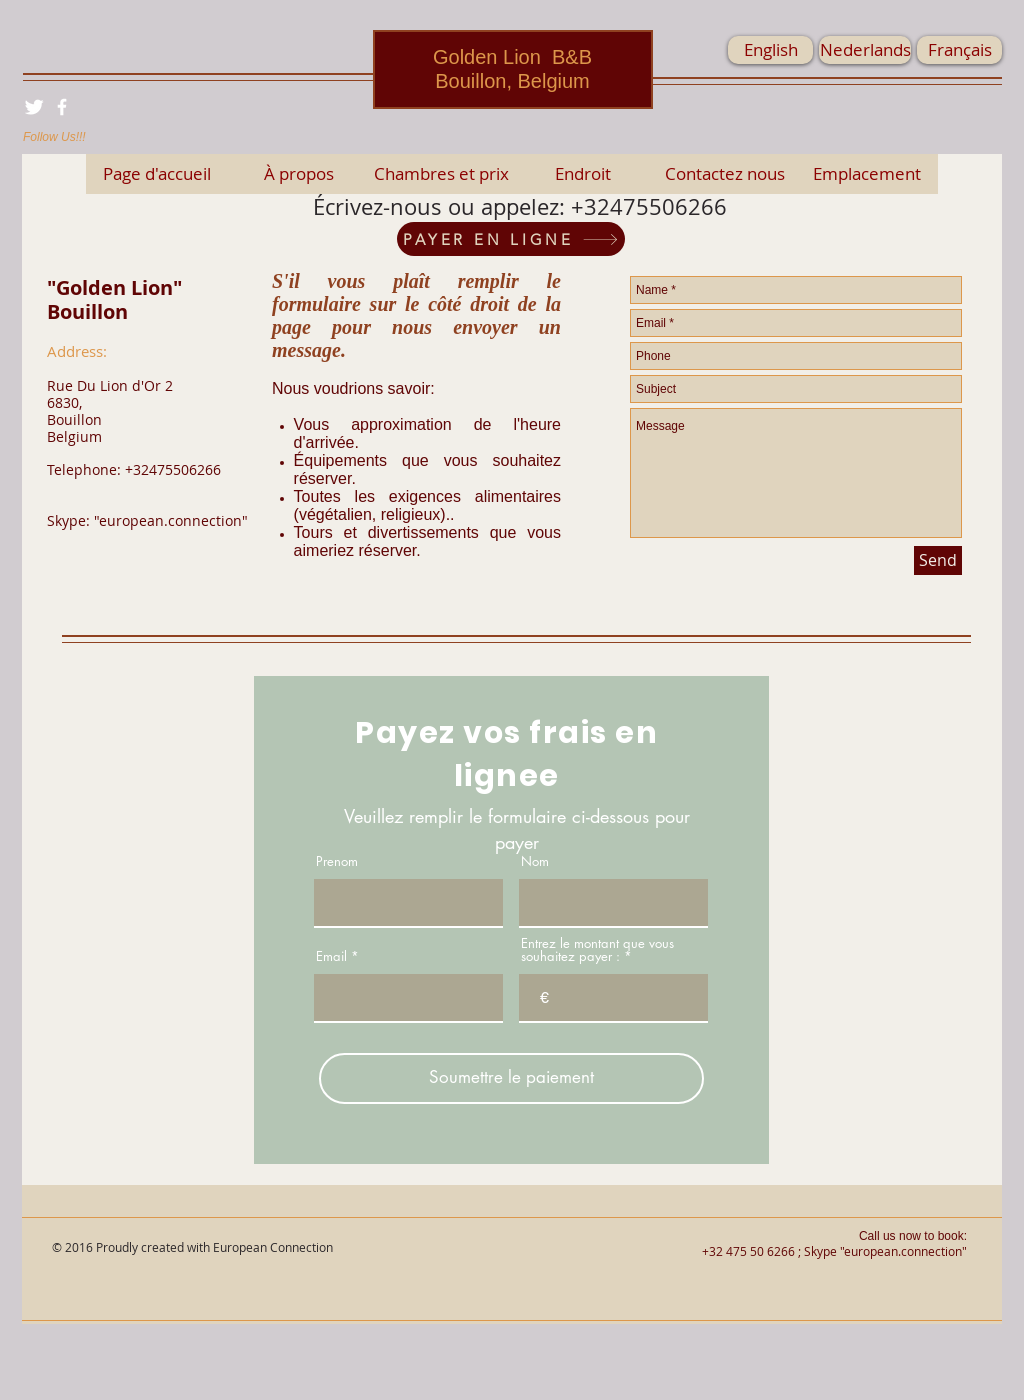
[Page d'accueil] (157, 174)
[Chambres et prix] (441, 174)
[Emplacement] (867, 174)
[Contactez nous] (725, 174)
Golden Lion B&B (512, 57)
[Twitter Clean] (34, 107)
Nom (535, 861)
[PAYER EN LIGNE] (511, 239)
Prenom (337, 861)
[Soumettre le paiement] (511, 1078)
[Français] (959, 50)
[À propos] (299, 174)
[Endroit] (583, 174)
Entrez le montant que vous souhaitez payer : (597, 950)
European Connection (273, 1247)
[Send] (938, 560)
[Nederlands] (865, 50)
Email (331, 956)
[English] (770, 50)
